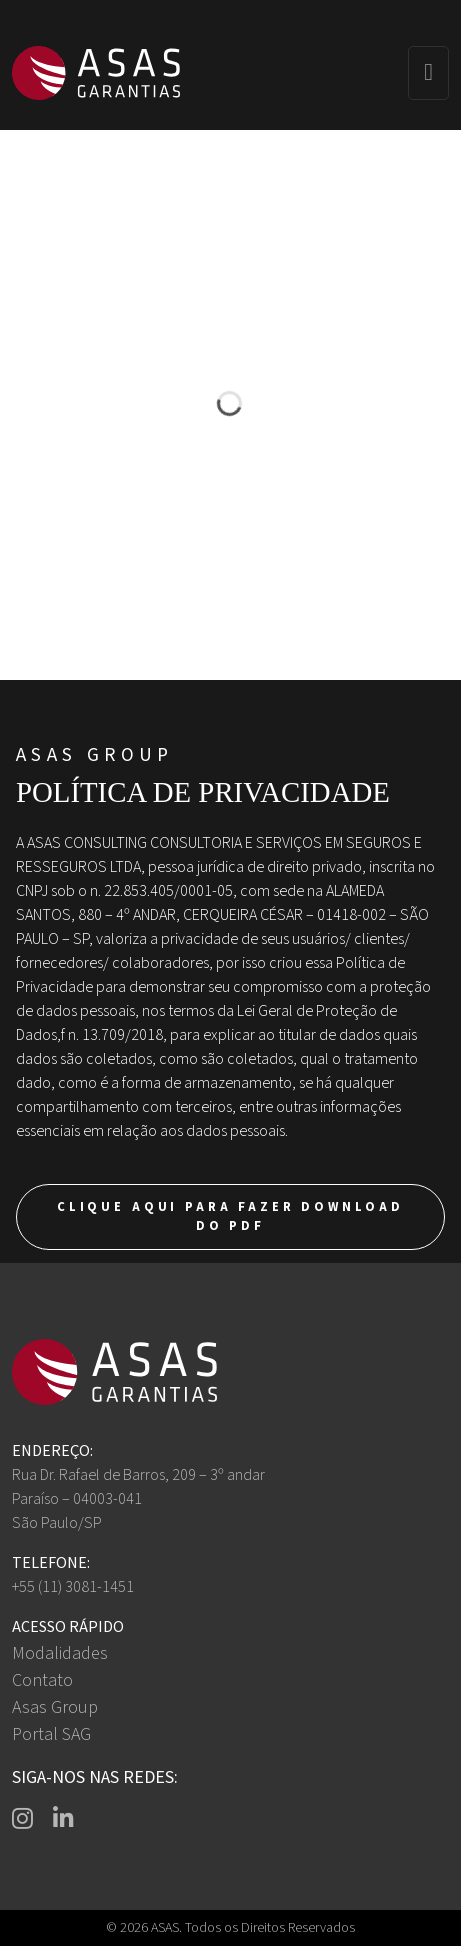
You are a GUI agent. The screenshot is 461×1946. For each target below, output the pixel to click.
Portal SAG (51, 1734)
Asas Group (55, 1707)
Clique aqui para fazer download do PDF (230, 1216)
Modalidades (60, 1653)
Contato (42, 1680)
